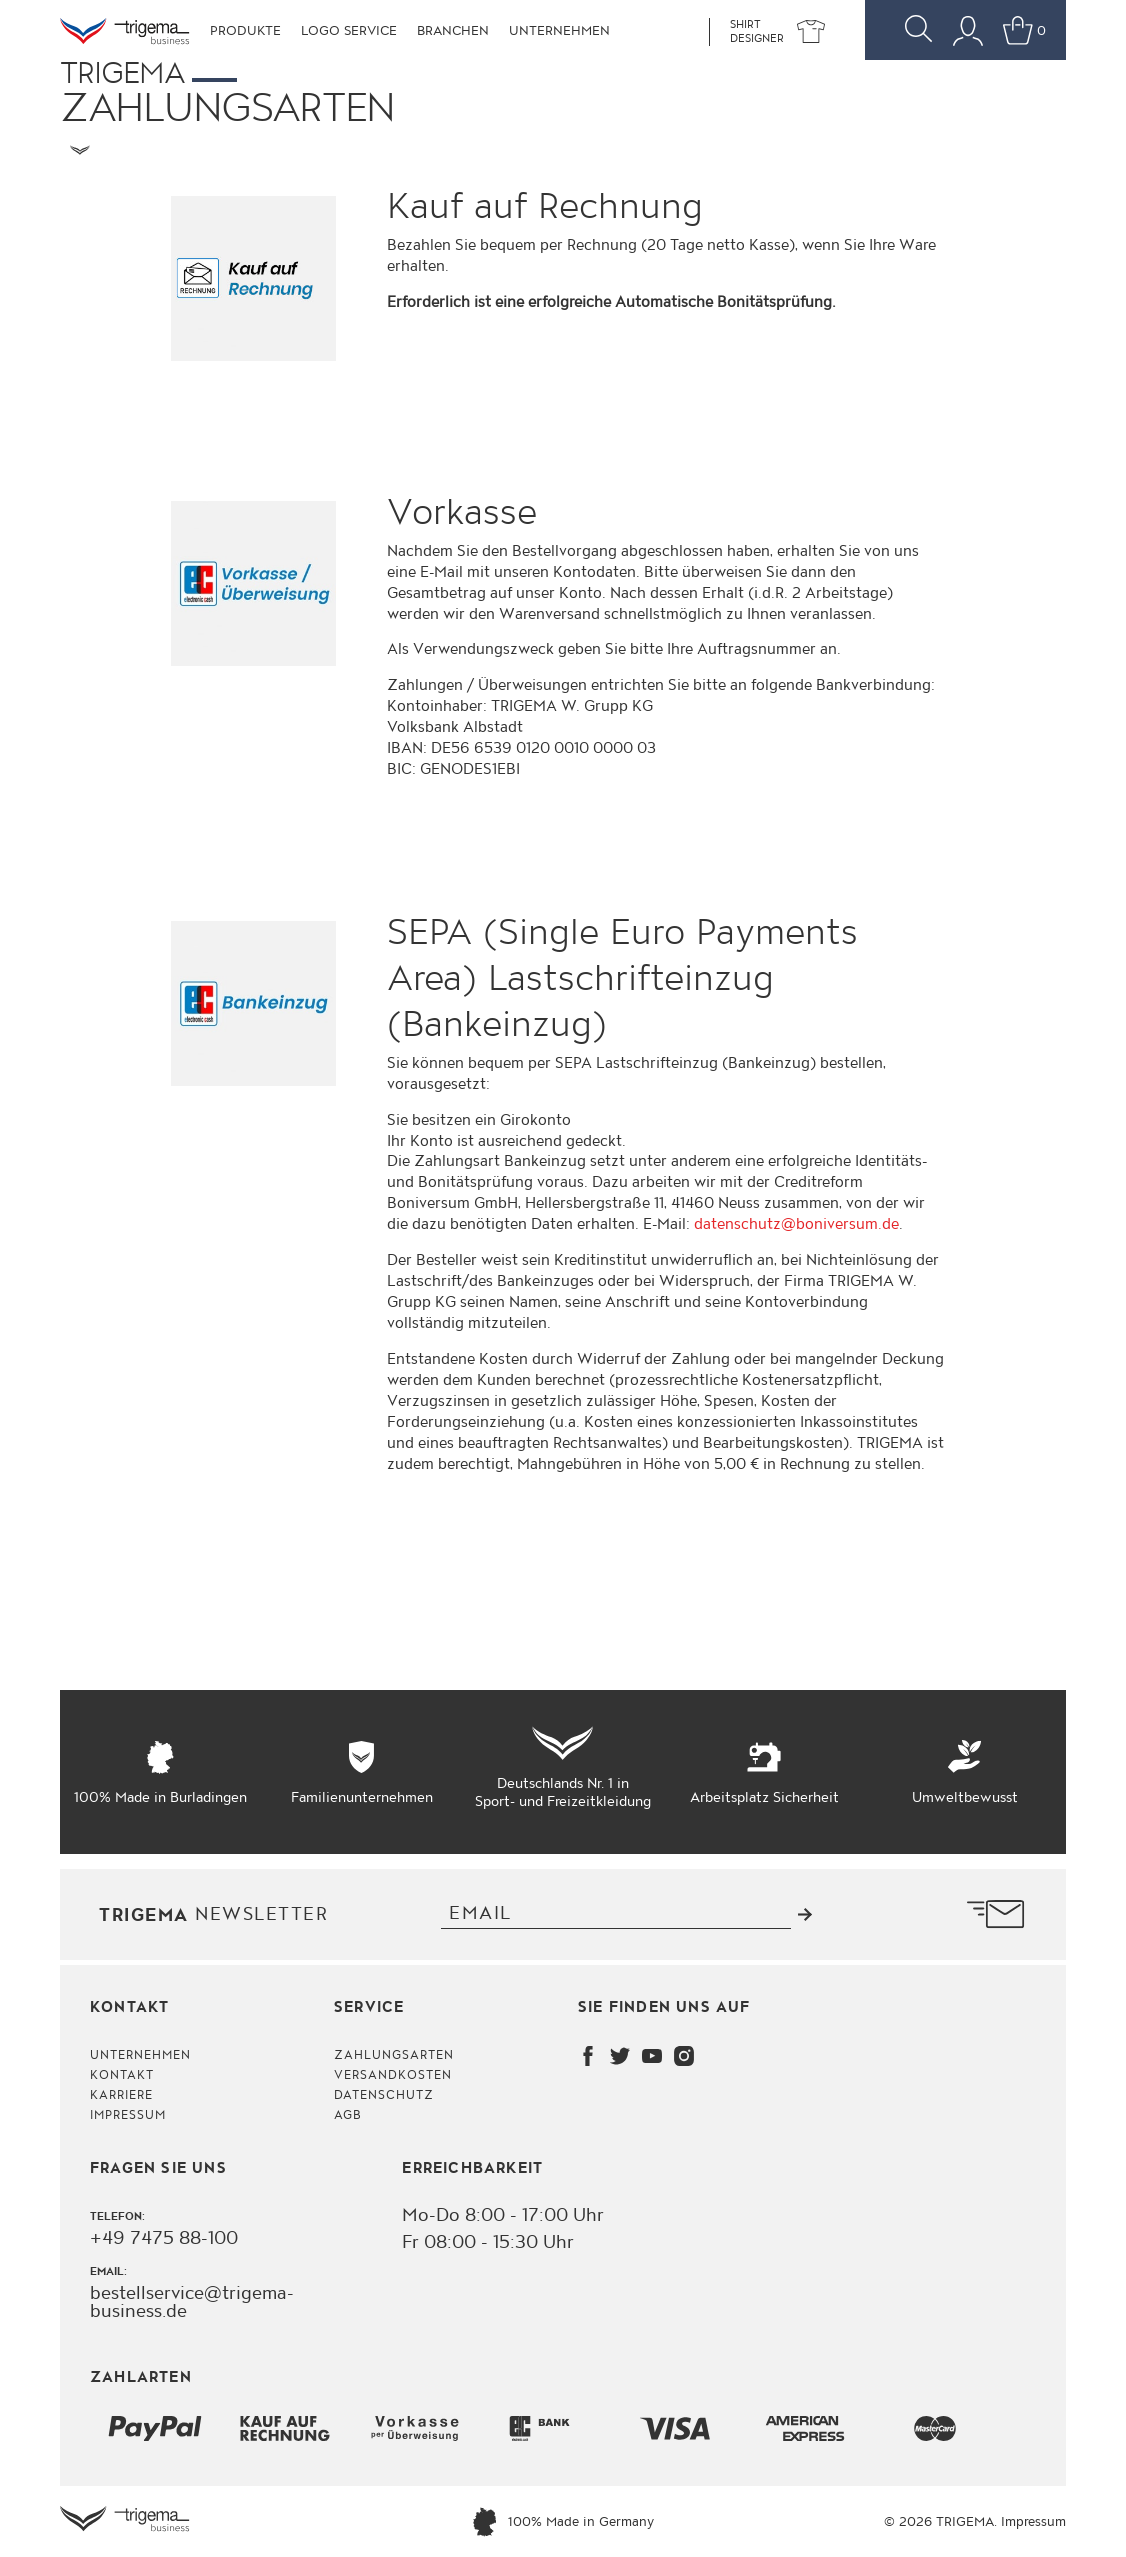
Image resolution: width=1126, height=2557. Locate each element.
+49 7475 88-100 (164, 2239)
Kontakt (122, 2075)
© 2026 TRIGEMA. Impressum (975, 2522)
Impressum (128, 2115)
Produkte (245, 31)
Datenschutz (384, 2095)
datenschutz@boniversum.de (796, 1224)
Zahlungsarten (394, 2055)
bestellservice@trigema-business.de (192, 2302)
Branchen (453, 31)
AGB (348, 2115)
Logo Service (349, 31)
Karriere (121, 2095)
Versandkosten (393, 2075)
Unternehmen (559, 31)
